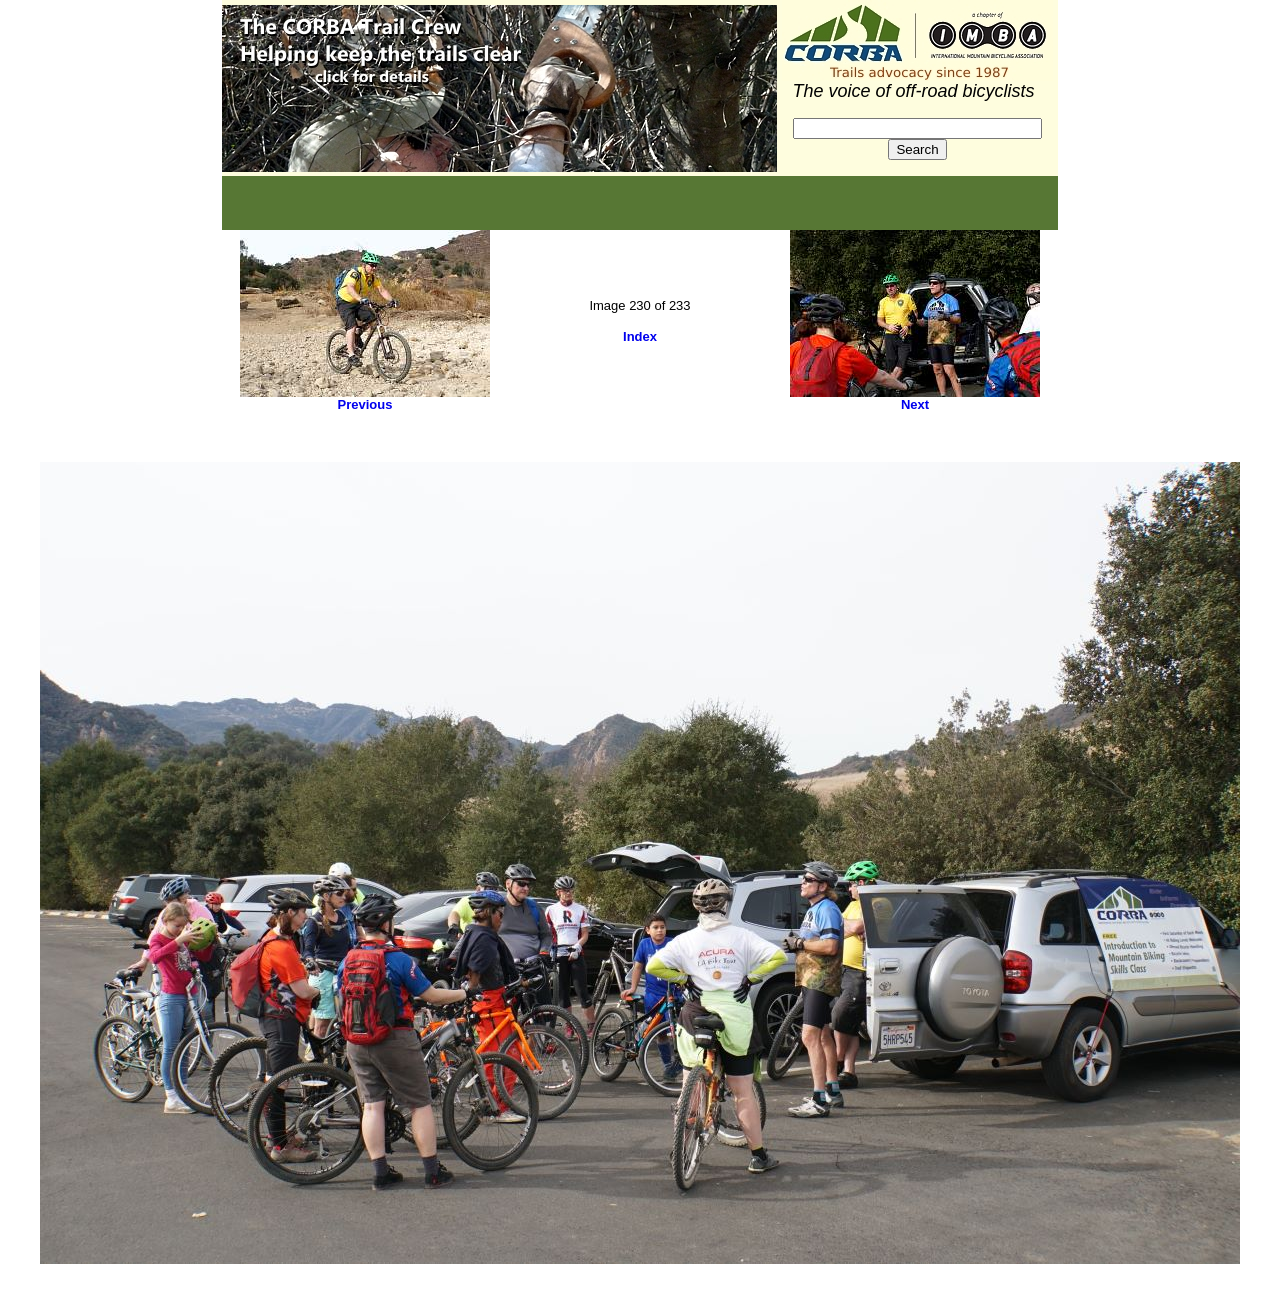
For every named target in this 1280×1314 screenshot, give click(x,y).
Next (915, 404)
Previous (365, 404)
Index (640, 336)
